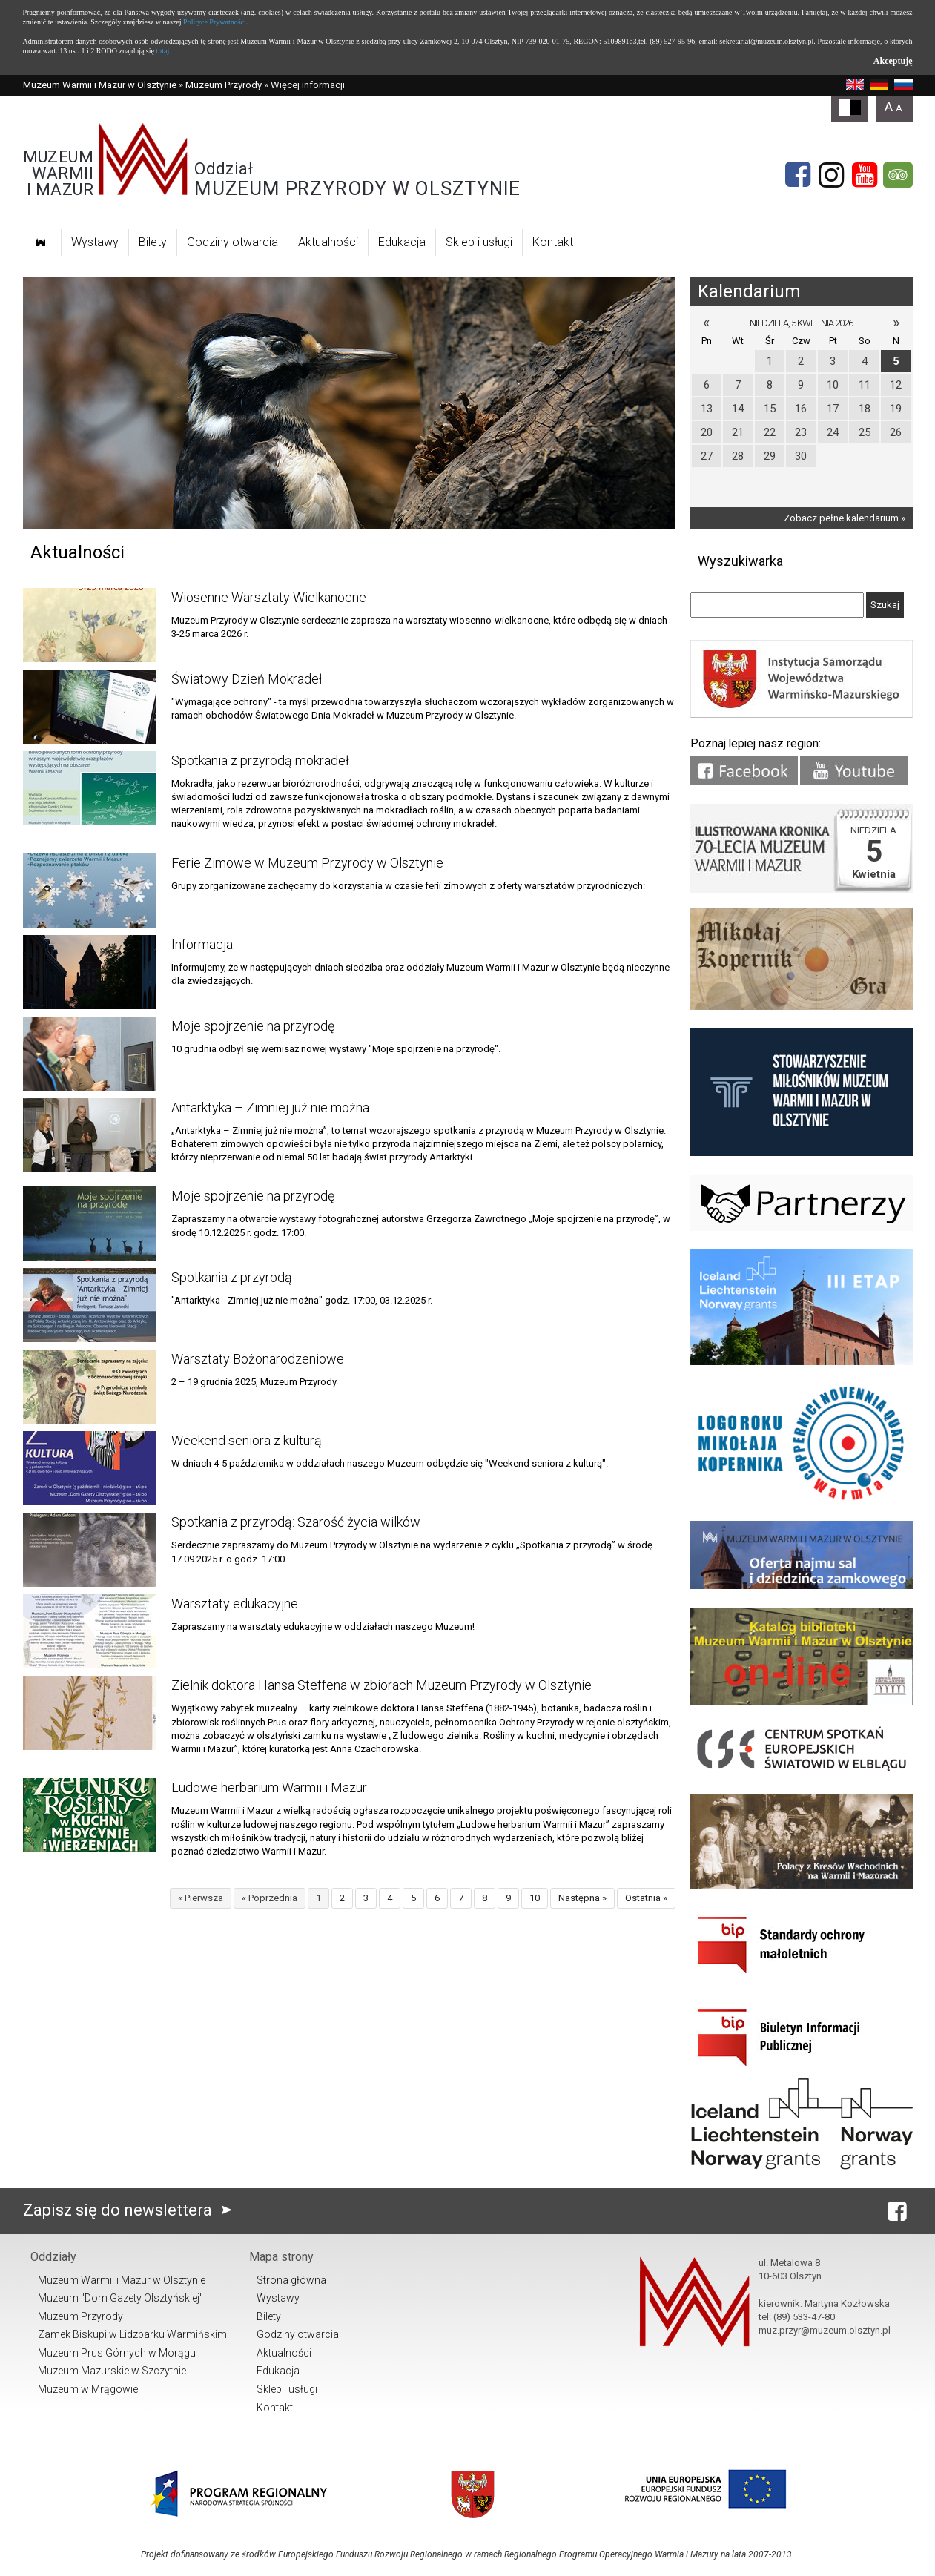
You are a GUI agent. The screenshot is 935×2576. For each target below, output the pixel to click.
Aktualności (328, 242)
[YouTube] (864, 175)
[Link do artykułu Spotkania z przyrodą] (89, 1305)
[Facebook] (798, 175)
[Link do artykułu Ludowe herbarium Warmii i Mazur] (89, 1815)
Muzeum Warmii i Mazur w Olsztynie (99, 84)
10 (534, 1897)
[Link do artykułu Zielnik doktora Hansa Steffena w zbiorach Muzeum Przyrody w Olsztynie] (89, 1713)
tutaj (162, 51)
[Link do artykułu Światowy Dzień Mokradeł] (89, 707)
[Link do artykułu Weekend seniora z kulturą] (89, 1468)
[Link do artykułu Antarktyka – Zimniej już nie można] (89, 1135)
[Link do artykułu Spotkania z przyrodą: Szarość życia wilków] (89, 1550)
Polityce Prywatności (214, 22)
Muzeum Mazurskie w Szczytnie (112, 2371)
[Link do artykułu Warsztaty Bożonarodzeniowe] (89, 1387)
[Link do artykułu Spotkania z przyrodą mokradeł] (89, 788)
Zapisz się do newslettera (131, 2210)
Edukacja (402, 242)
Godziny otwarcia (232, 242)
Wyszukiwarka (740, 561)
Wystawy (95, 242)
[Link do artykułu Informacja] (89, 972)
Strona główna (291, 2280)
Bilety (153, 242)
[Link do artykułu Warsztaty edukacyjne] (89, 1631)
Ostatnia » (646, 1897)
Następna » (582, 1897)
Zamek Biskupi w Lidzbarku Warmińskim (132, 2334)
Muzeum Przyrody (223, 84)
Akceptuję (893, 61)
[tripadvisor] (898, 175)
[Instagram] (831, 175)
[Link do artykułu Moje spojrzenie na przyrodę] (89, 1054)
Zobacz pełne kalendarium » (844, 518)
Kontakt (552, 242)
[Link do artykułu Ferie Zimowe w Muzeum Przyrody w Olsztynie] (89, 890)
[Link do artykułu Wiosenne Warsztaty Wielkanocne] (89, 625)
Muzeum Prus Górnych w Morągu (117, 2353)
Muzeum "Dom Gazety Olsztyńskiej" (120, 2298)
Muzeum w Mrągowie (88, 2389)
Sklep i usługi (479, 242)
